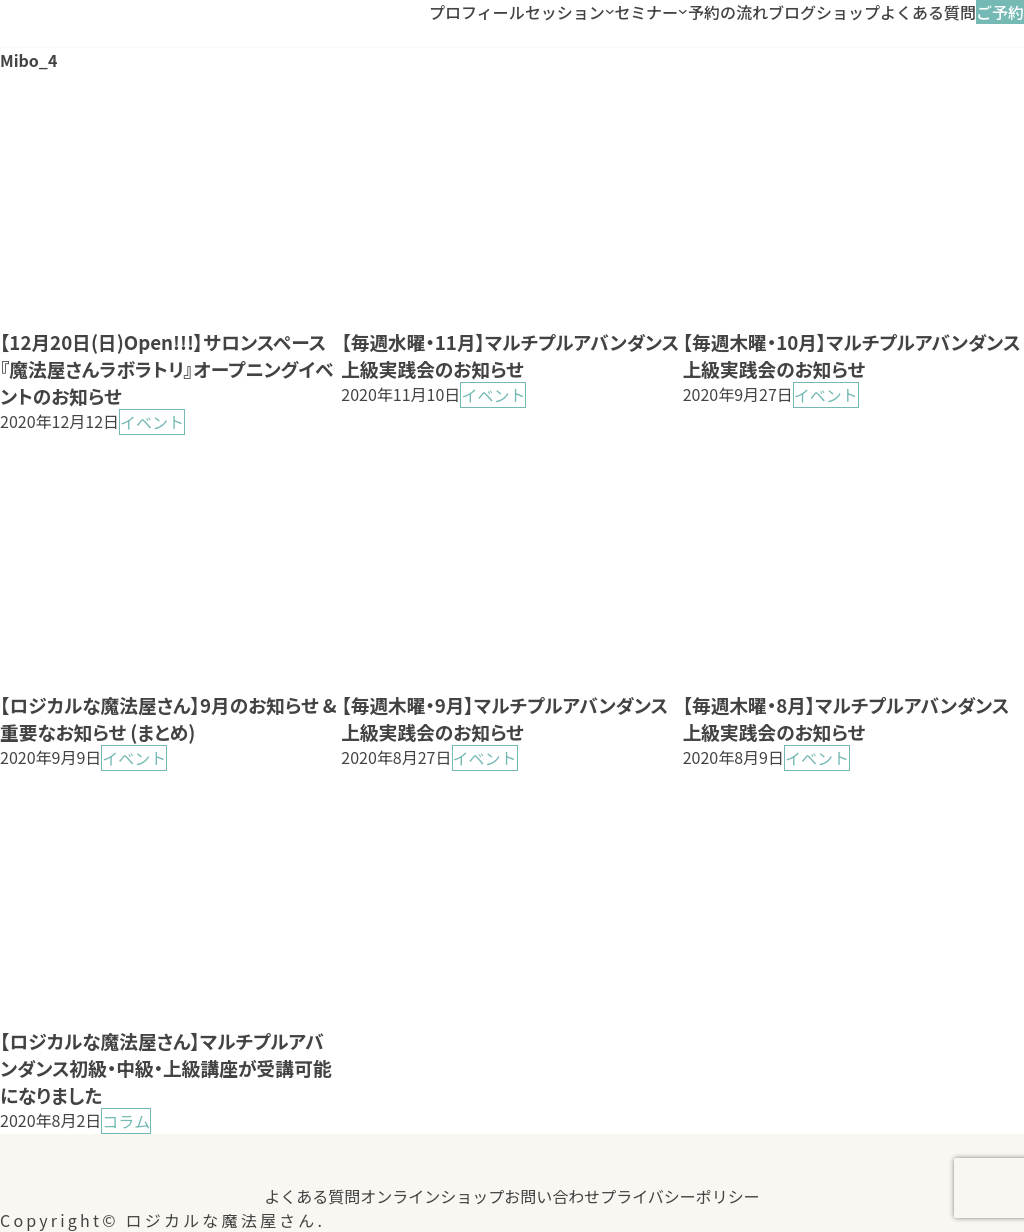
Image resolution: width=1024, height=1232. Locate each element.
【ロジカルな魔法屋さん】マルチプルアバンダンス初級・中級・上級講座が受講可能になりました (165, 1067)
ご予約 (1000, 12)
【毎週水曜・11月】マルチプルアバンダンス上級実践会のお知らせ (510, 355)
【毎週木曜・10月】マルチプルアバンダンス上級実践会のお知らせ (852, 355)
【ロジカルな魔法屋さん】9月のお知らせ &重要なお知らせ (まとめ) (168, 718)
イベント (152, 422)
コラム (126, 1121)
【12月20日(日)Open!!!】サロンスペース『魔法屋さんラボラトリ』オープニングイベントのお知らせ (167, 368)
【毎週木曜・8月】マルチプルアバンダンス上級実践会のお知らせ (846, 718)
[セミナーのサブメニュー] (683, 12)
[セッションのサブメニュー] (610, 12)
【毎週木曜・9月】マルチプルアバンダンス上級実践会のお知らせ (504, 718)
